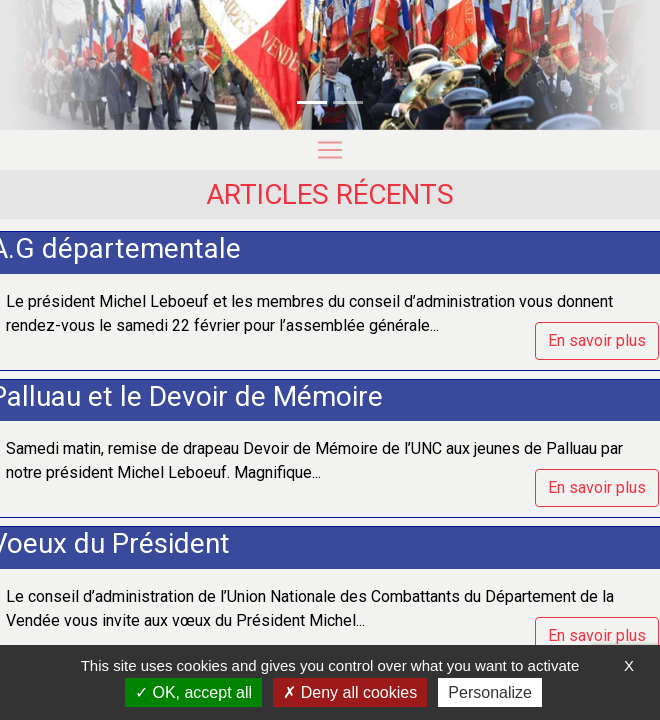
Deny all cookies (350, 692)
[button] (49, 65)
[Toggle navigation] (330, 150)
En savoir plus (597, 340)
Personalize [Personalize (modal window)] (490, 692)
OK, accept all (193, 692)
